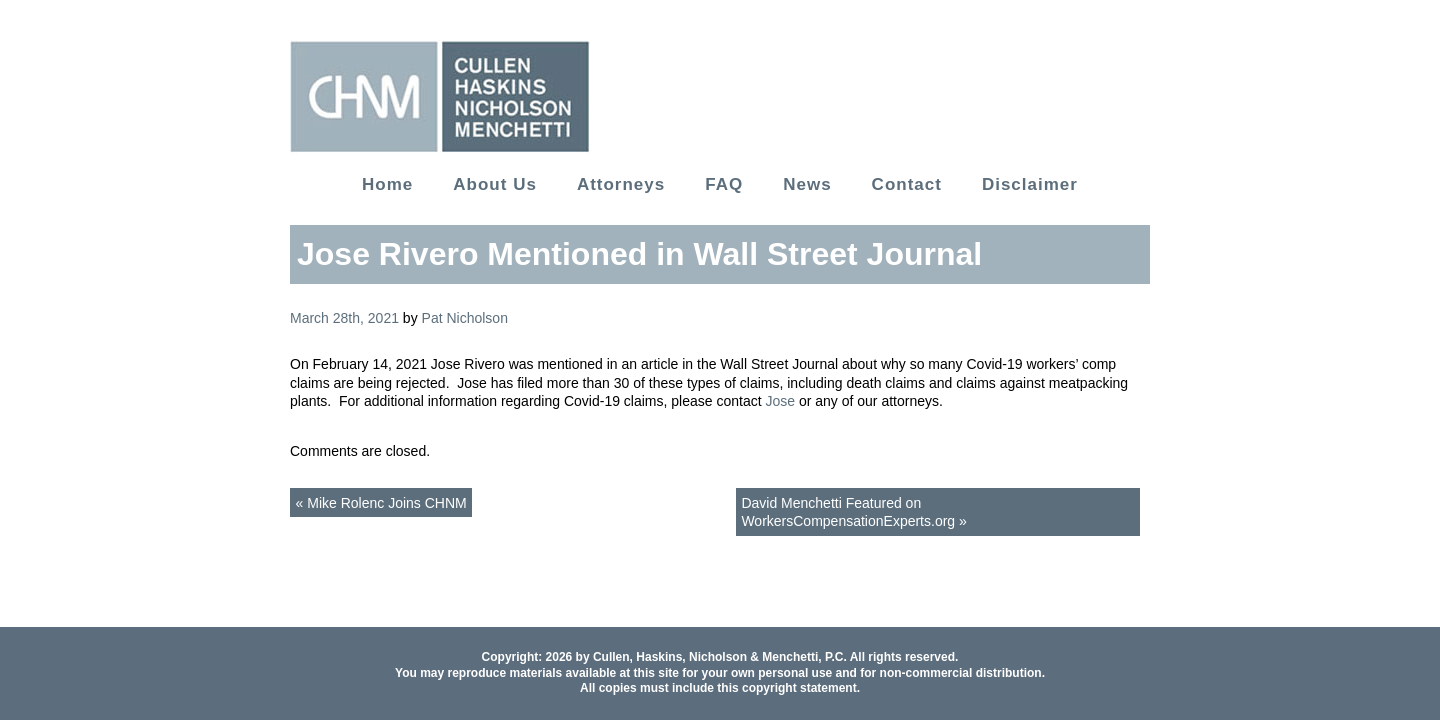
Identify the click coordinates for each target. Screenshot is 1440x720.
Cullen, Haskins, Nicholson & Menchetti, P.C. (720, 657)
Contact (907, 184)
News (807, 184)
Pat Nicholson (465, 318)
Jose (780, 401)
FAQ (724, 184)
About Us (495, 184)
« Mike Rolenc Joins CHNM (381, 503)
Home (387, 184)
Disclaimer (1030, 184)
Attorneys (621, 184)
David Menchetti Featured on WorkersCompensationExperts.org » (853, 512)
